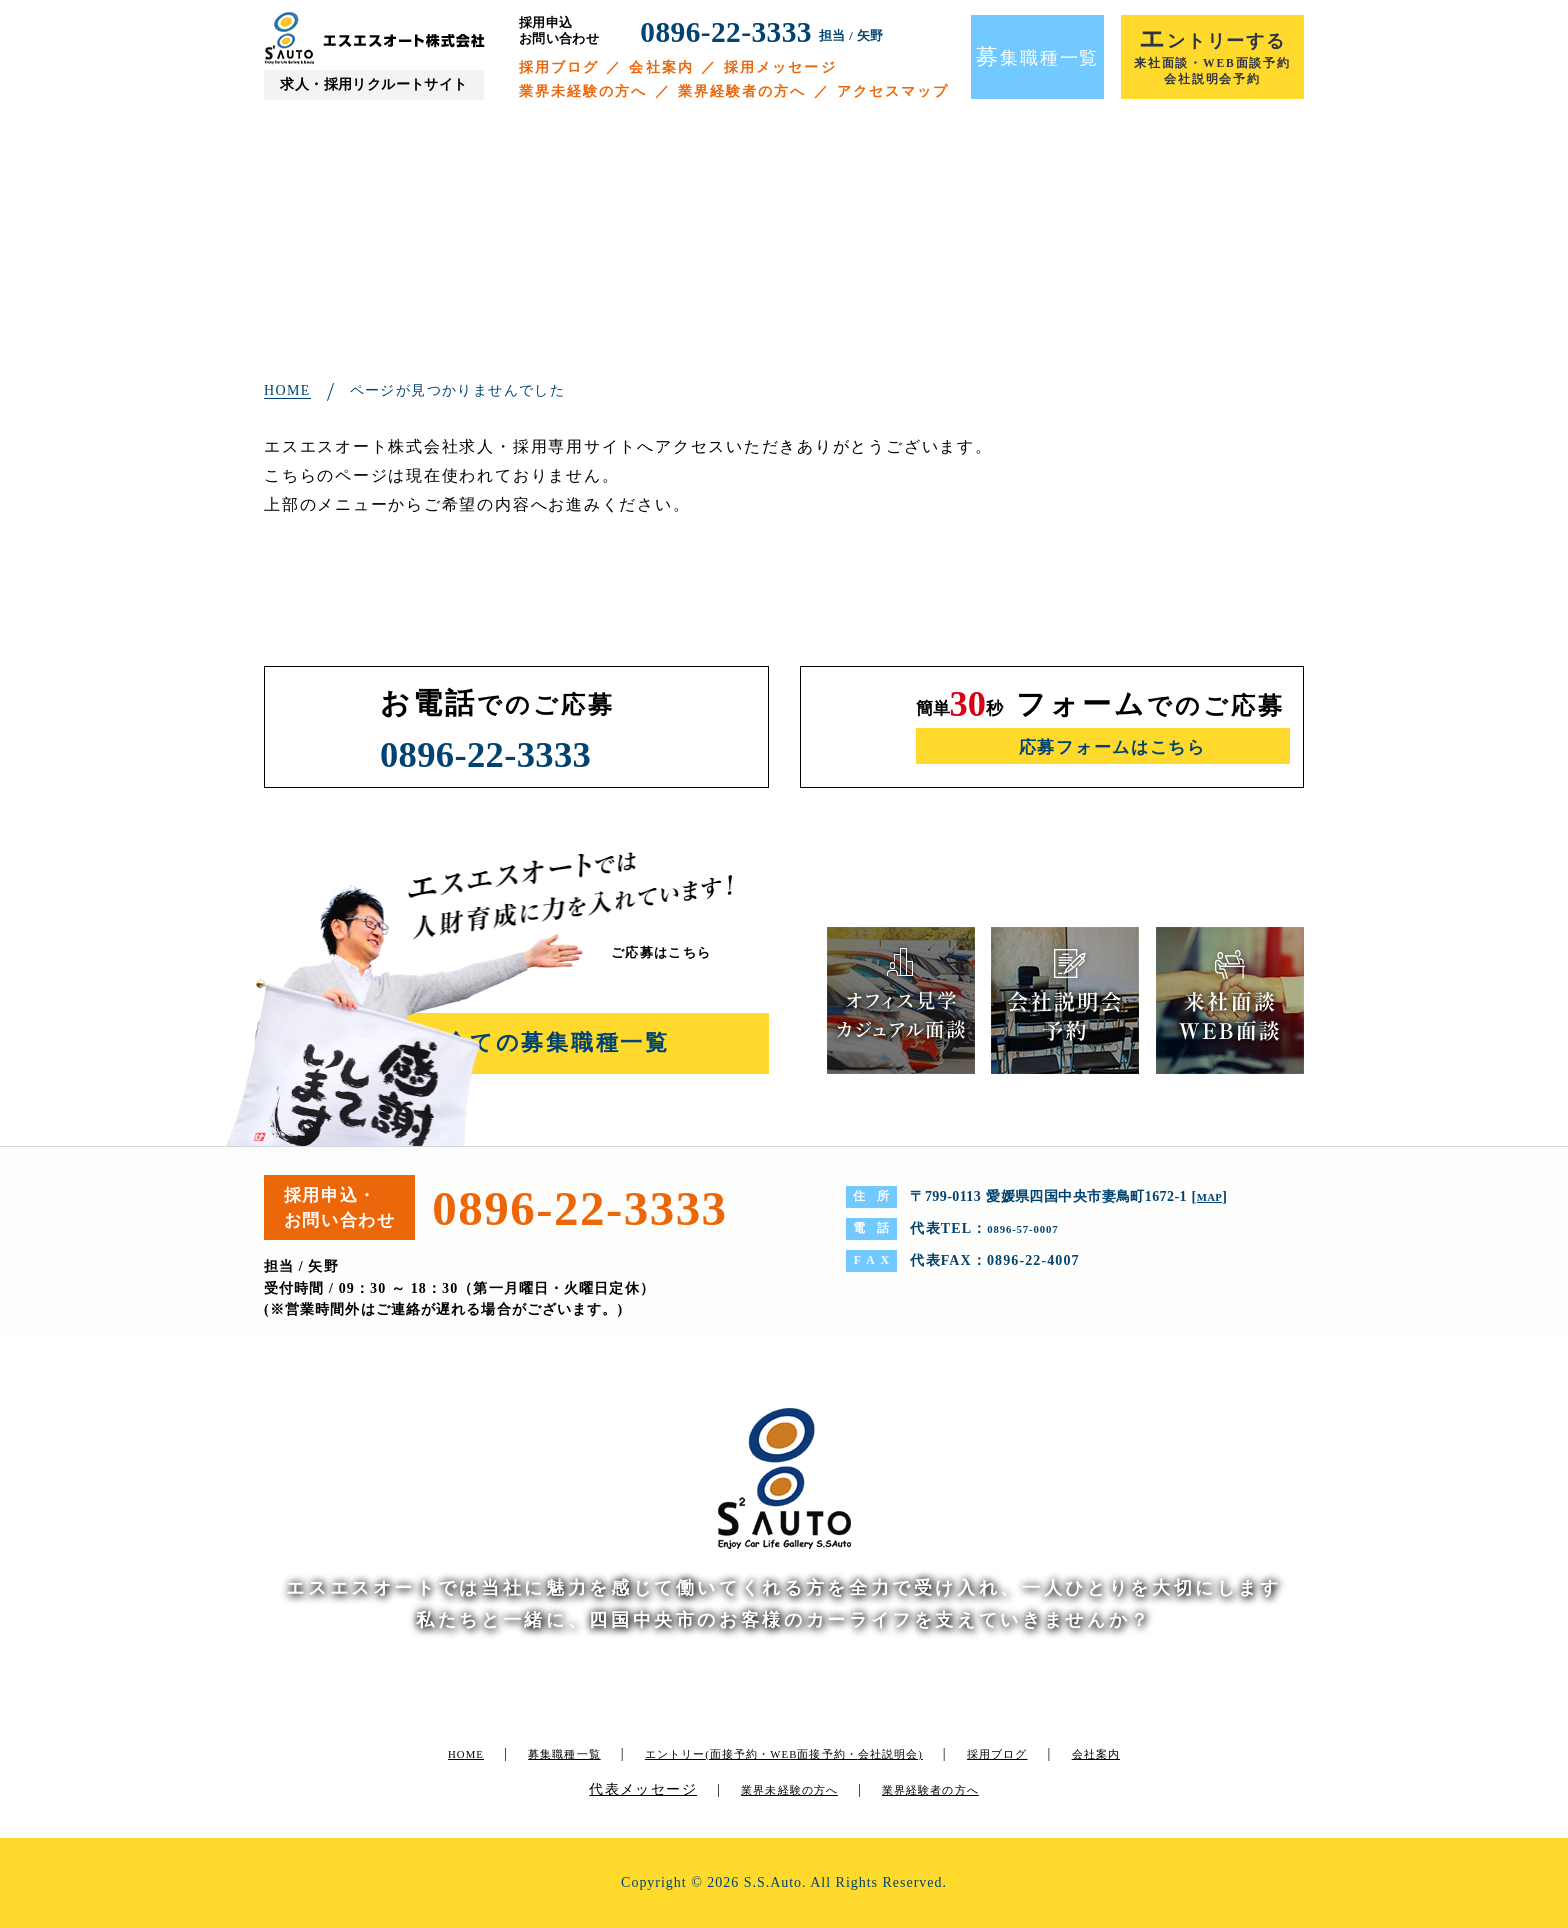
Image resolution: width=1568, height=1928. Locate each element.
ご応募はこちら (676, 951)
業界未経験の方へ (583, 91)
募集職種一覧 (547, 1753)
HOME (433, 1753)
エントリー (814, 1753)
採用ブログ (559, 67)
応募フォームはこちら (1111, 748)
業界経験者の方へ (742, 91)
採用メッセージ (780, 67)
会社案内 (661, 67)
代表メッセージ (647, 1789)
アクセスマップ (893, 91)
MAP (1213, 1196)
